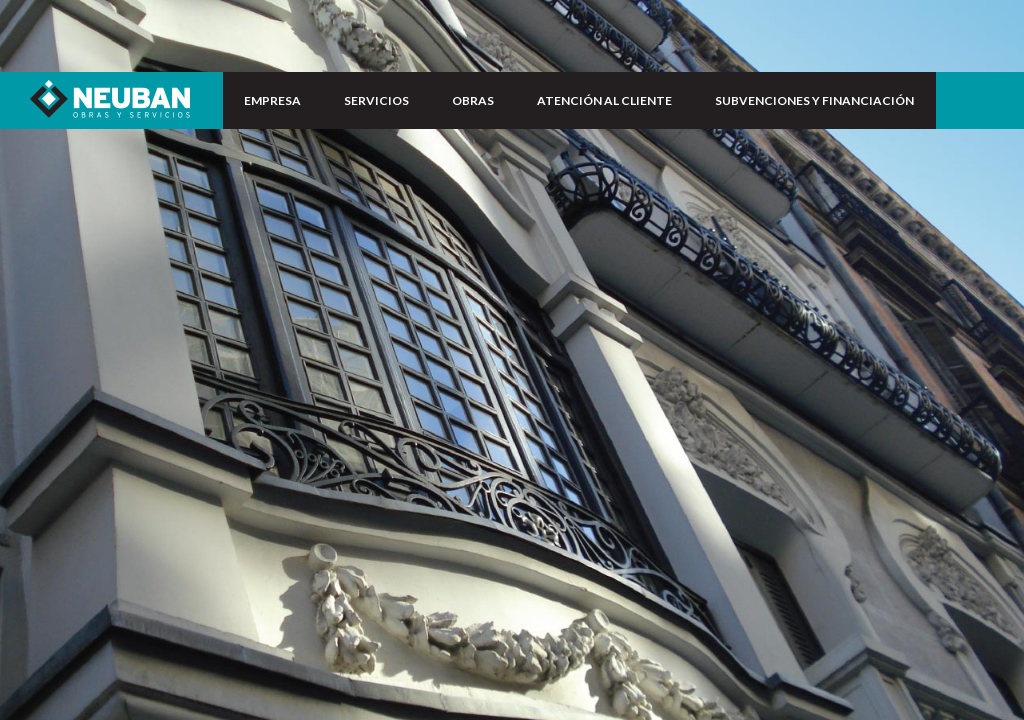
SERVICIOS (376, 100)
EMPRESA (272, 100)
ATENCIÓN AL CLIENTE (604, 100)
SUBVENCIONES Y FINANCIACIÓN (814, 100)
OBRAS (473, 100)
